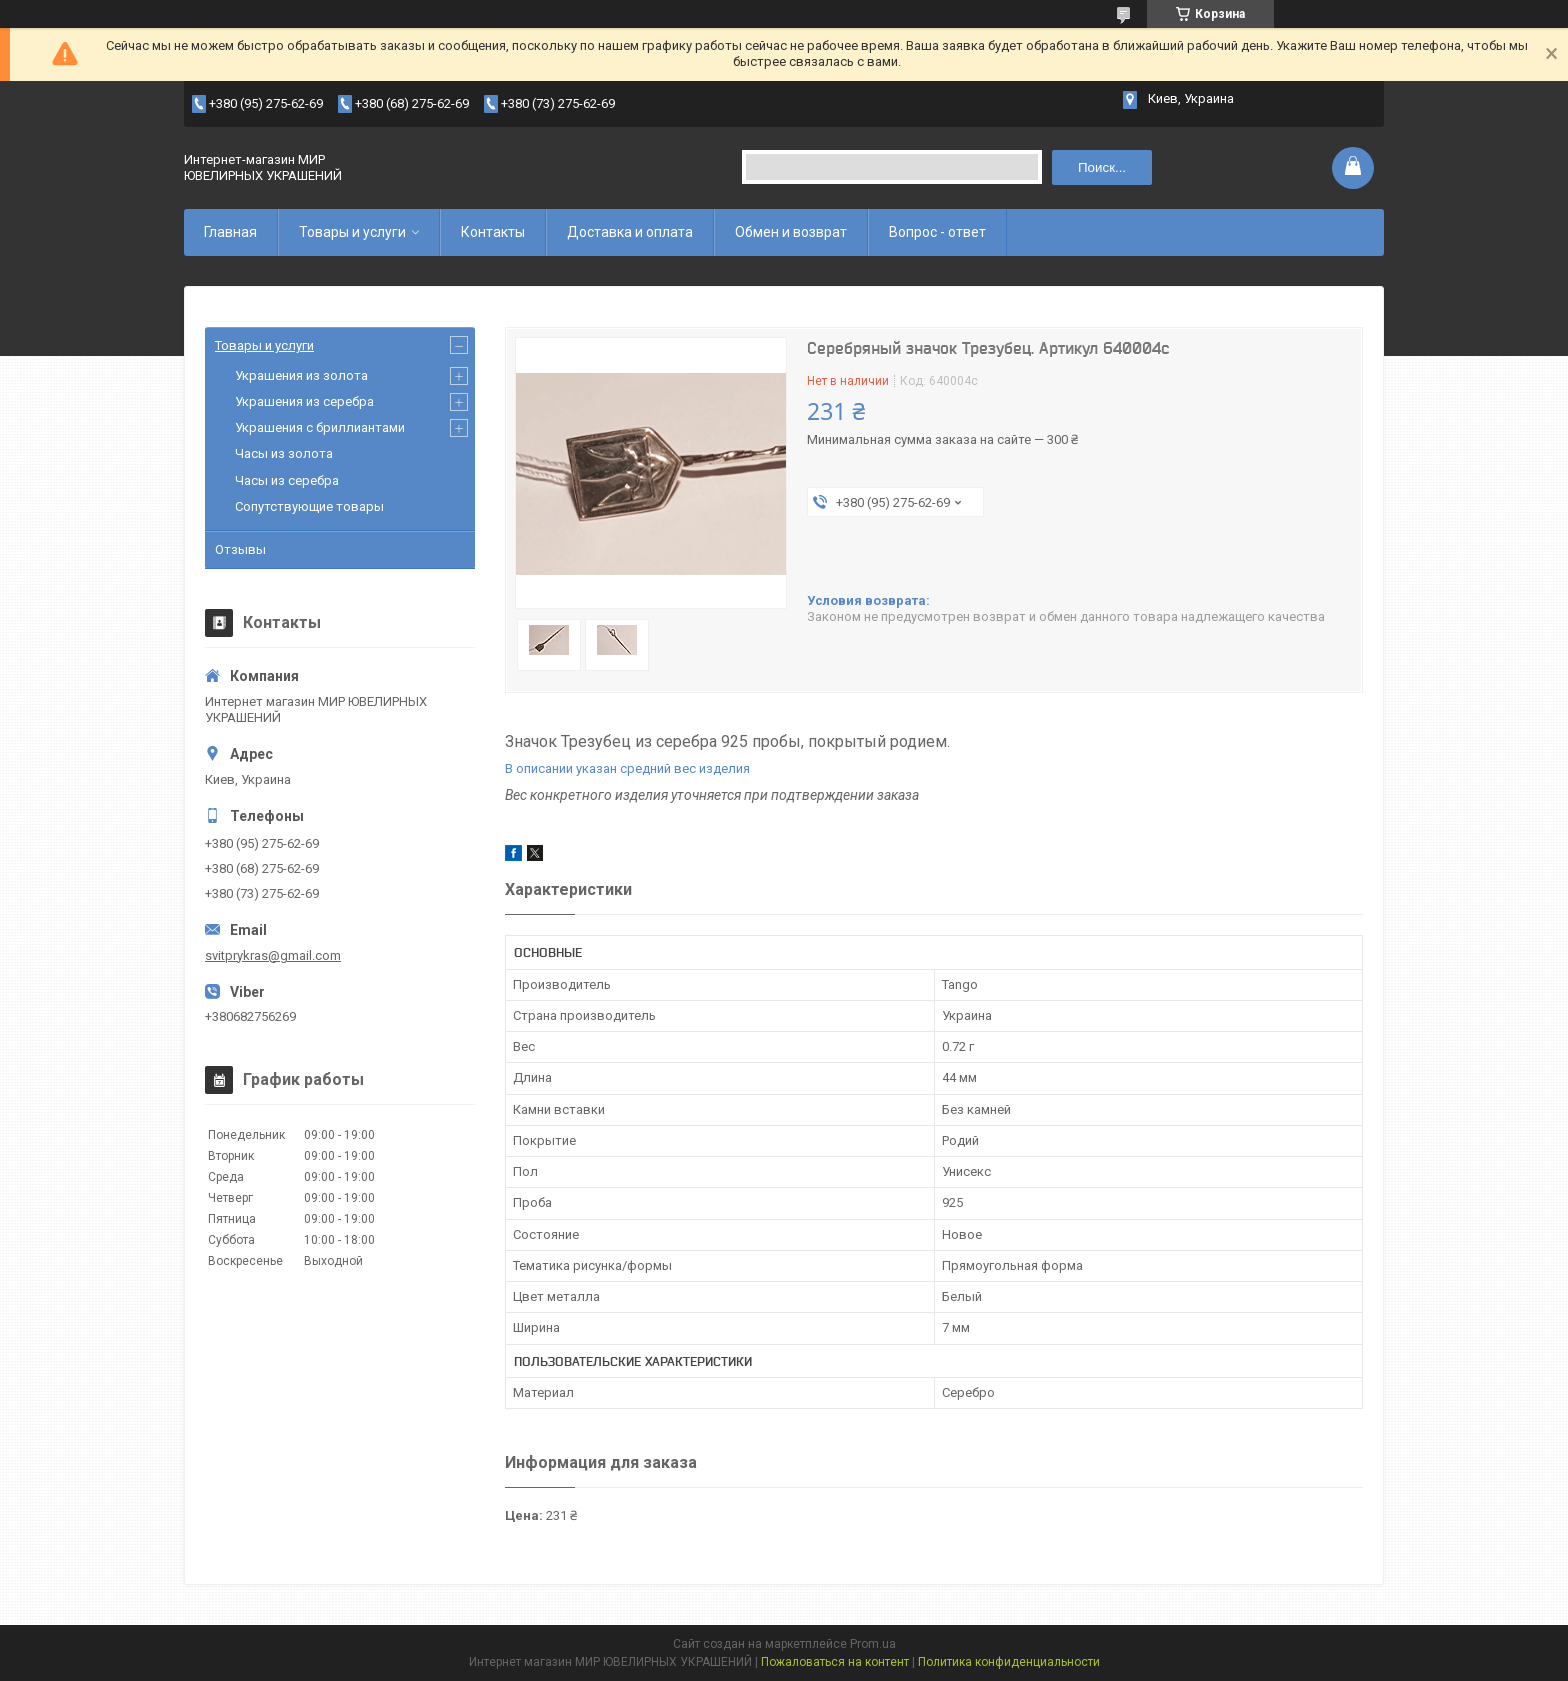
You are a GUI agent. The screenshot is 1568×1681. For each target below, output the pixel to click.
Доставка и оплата (630, 232)
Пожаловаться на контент (835, 1662)
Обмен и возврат (791, 232)
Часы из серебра (287, 480)
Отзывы (240, 549)
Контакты (493, 232)
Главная (230, 232)
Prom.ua (873, 1644)
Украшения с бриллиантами (320, 427)
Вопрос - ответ (937, 232)
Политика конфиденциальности (1009, 1662)
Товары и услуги (352, 232)
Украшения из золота (301, 375)
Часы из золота (284, 453)
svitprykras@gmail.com (273, 955)
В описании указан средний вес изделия (627, 768)
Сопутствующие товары (309, 506)
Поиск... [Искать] (1102, 167)
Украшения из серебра (304, 401)
